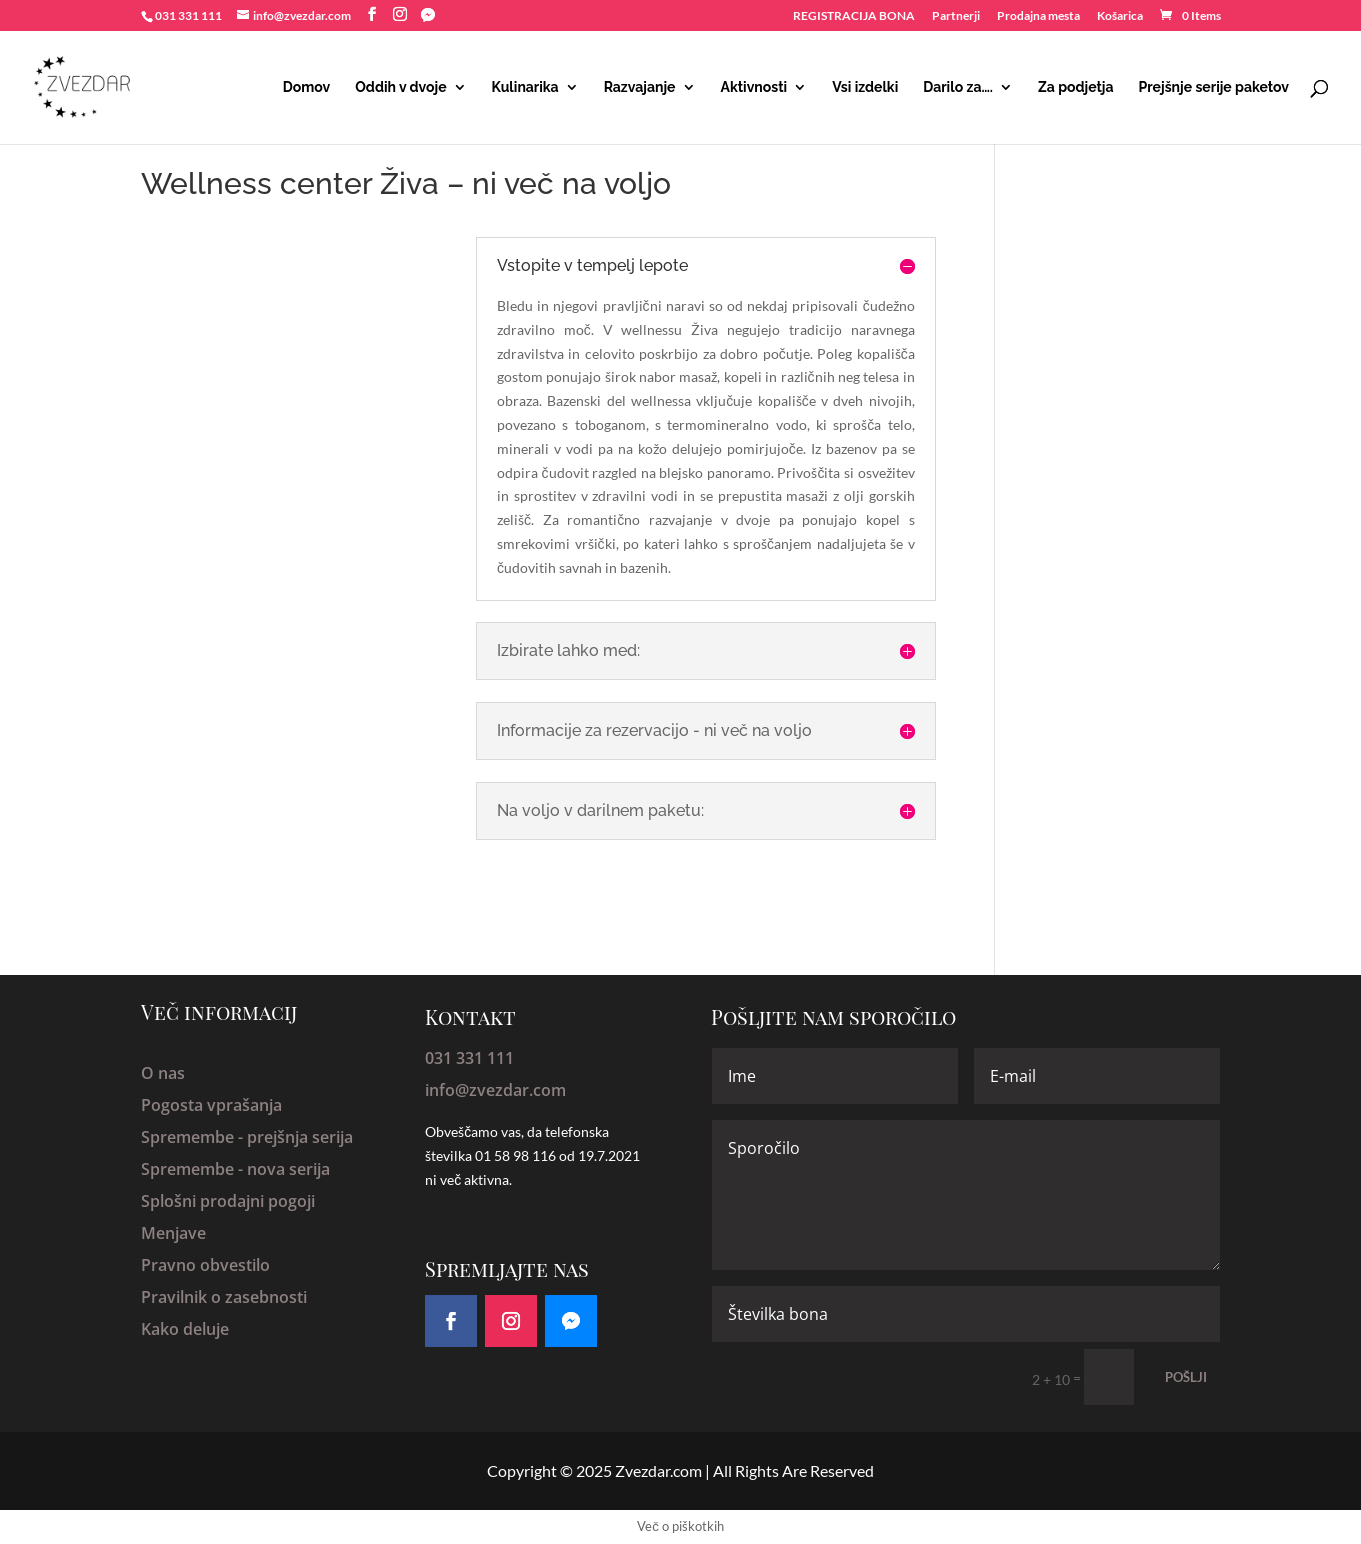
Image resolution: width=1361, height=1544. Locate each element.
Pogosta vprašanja (211, 1105)
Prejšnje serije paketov (1214, 87)
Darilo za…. (958, 87)
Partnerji (956, 16)
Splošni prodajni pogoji (228, 1201)
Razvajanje (640, 87)
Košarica (1120, 16)
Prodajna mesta (1038, 16)
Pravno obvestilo (205, 1265)
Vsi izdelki (865, 87)
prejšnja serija (300, 1137)
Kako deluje (185, 1329)
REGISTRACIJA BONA (854, 16)
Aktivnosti (754, 87)
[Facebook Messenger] (428, 15)
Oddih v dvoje (400, 87)
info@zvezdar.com (495, 1090)
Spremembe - (194, 1137)
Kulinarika (525, 87)
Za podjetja (1076, 87)
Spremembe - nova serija (235, 1169)
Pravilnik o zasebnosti (224, 1297)
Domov (306, 87)
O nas (163, 1073)
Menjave (173, 1233)
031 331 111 (469, 1058)
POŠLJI (1186, 1377)
